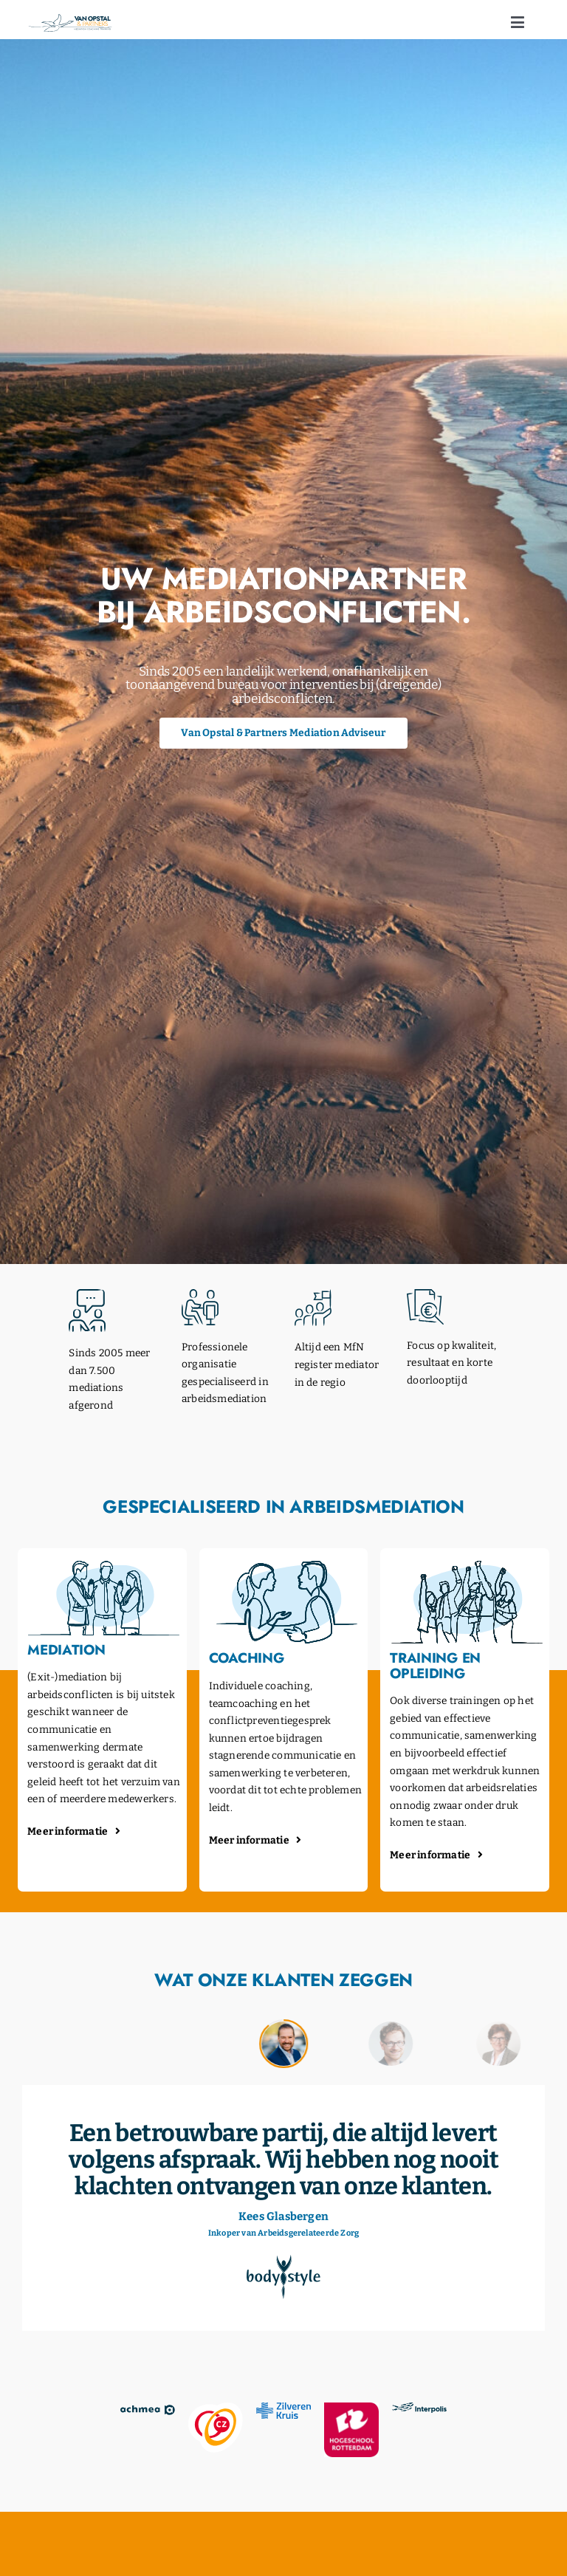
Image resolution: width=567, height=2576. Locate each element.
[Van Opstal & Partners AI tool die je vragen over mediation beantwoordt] (283, 733)
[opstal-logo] (70, 19)
